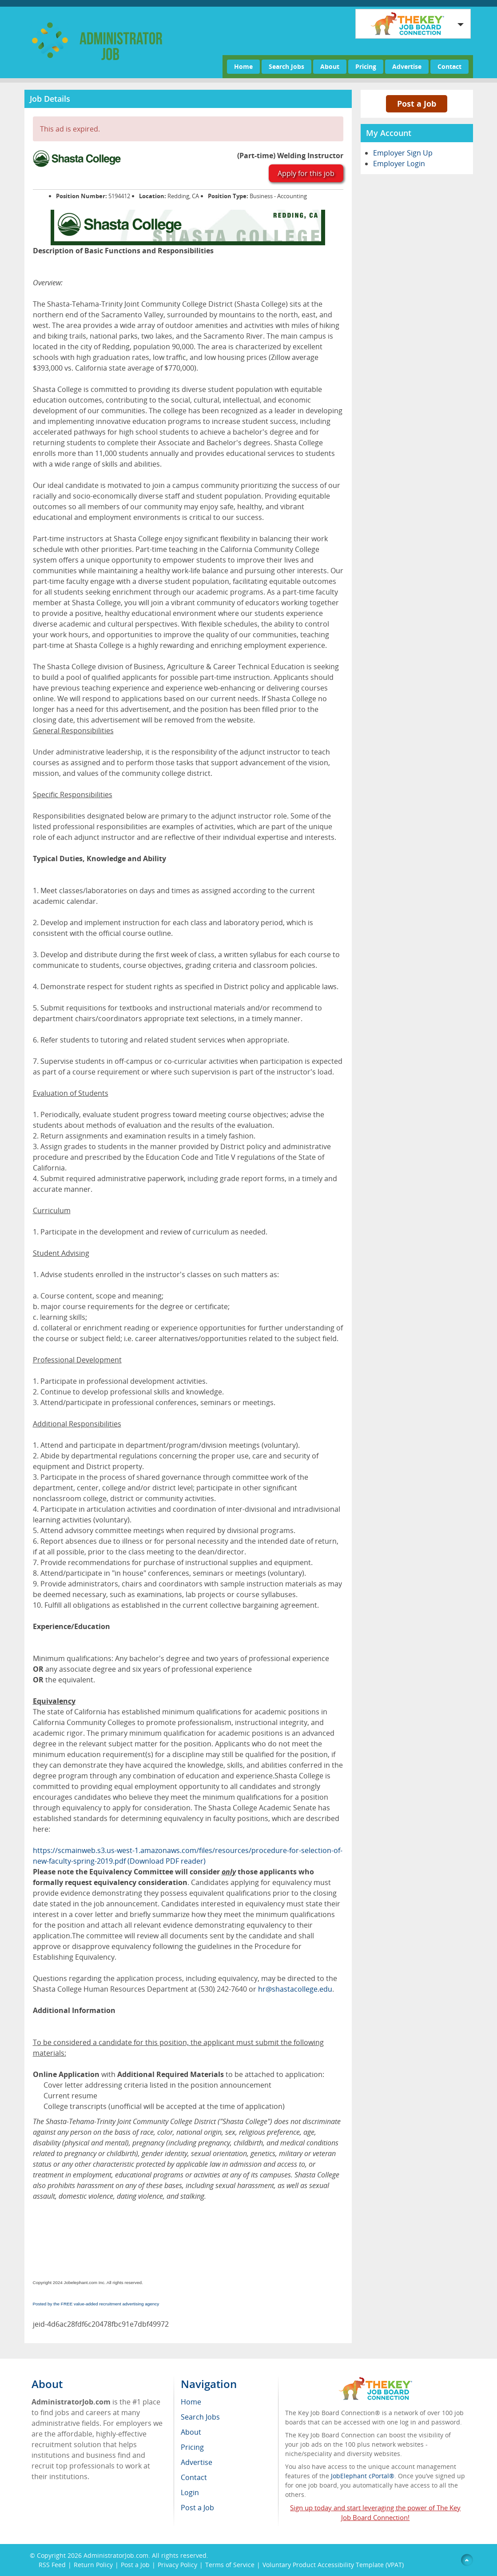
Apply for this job (306, 173)
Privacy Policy (177, 2564)
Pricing (365, 66)
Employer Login (399, 163)
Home (243, 66)
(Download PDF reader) (166, 1861)
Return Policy (93, 2564)
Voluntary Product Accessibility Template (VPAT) (333, 2564)
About (329, 66)
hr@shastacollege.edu (295, 1989)
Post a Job (416, 103)
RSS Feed (52, 2564)
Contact (449, 66)
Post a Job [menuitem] (197, 2507)
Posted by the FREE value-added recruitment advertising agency (96, 2303)
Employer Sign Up (403, 153)
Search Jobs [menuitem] (200, 2417)
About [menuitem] (191, 2432)
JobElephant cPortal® (362, 2476)
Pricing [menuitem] (192, 2447)
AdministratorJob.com (115, 2555)
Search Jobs (286, 66)
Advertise (406, 66)
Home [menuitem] (191, 2402)
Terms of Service (229, 2564)
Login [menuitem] (190, 2492)
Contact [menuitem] (194, 2477)
